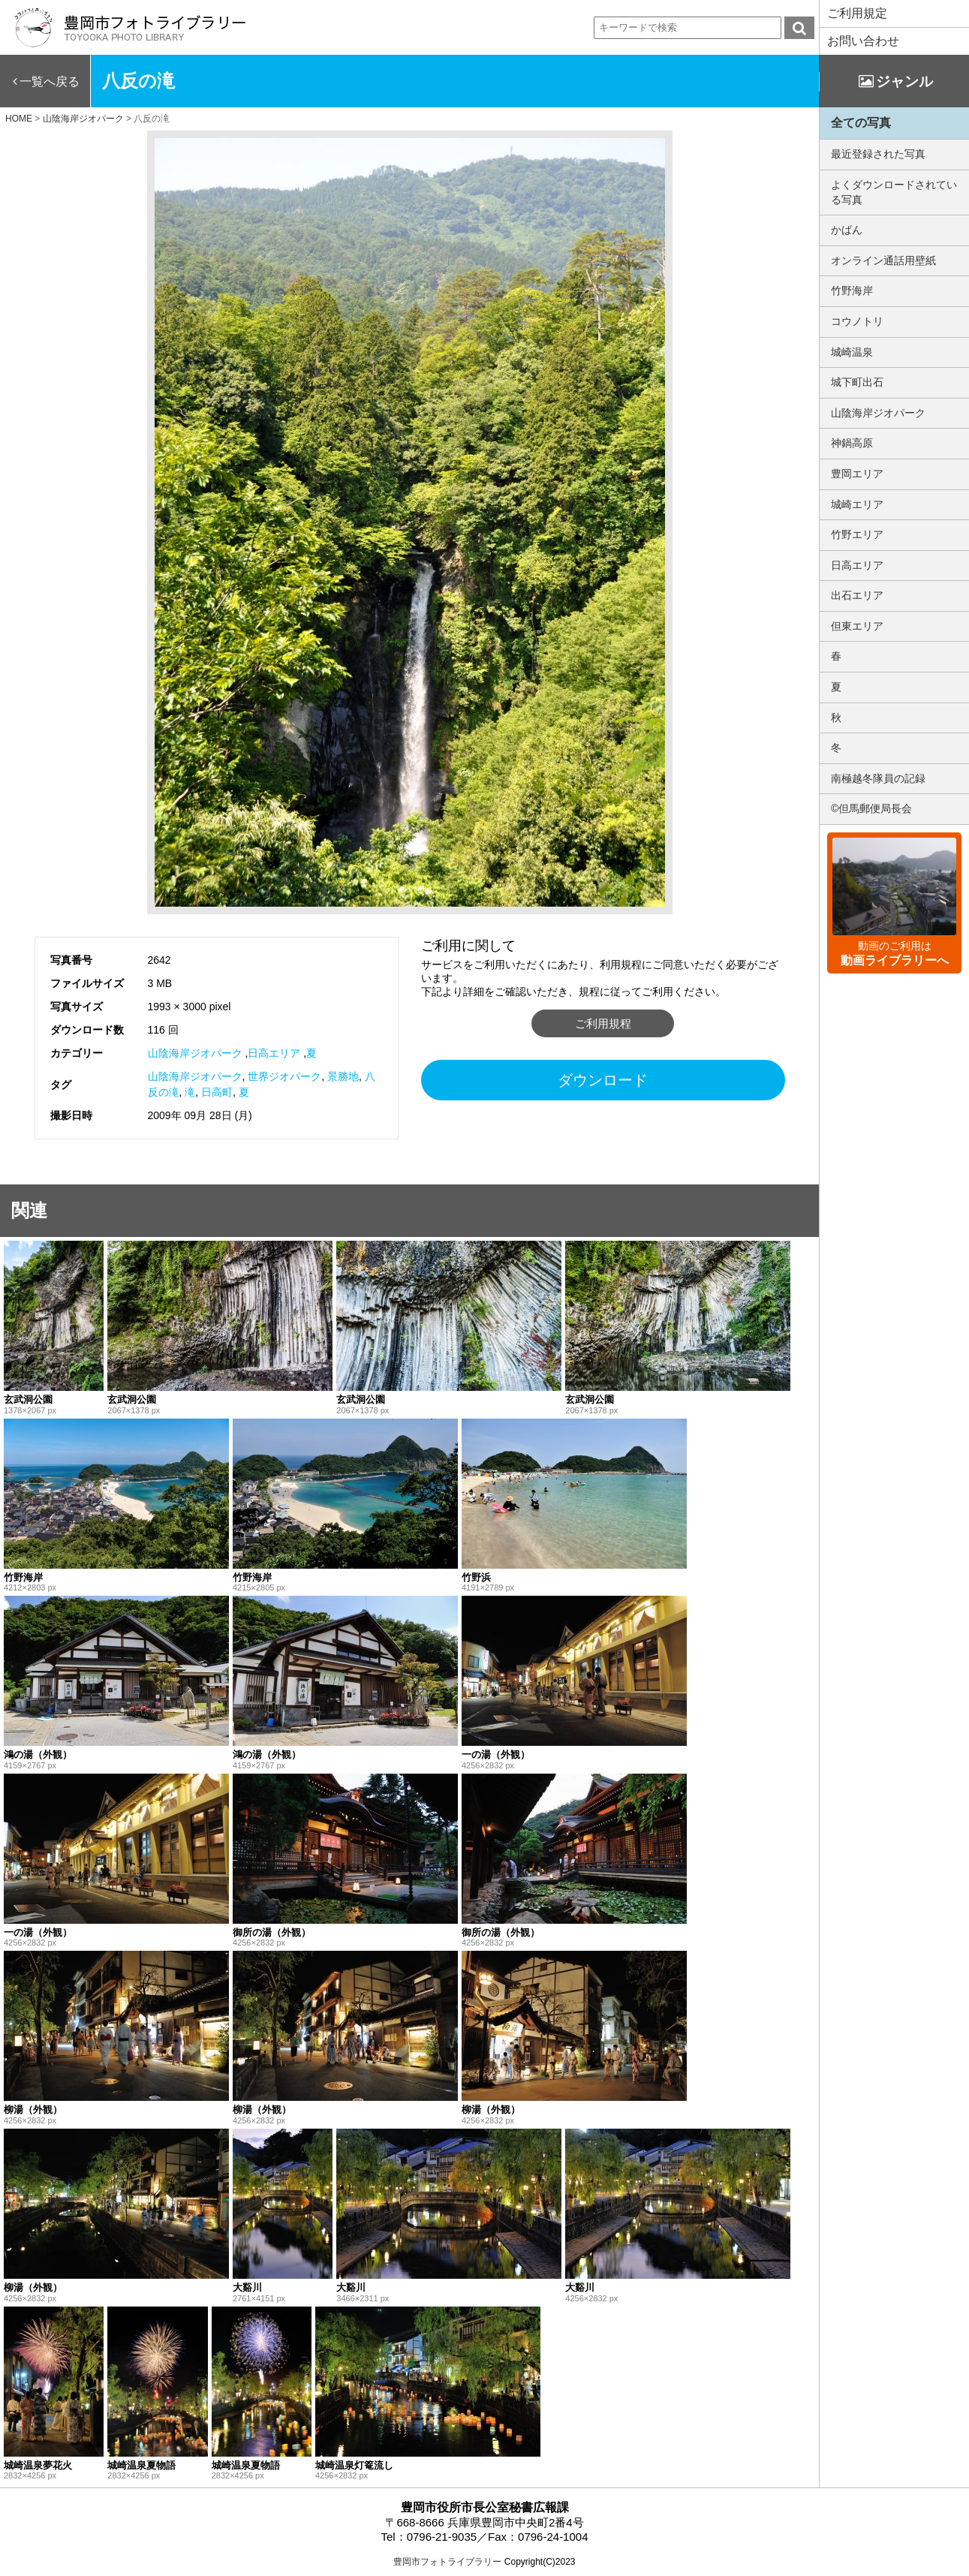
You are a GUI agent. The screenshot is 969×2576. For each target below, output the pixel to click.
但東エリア (857, 626)
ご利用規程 (603, 1023)
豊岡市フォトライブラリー (447, 2561)
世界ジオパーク (284, 1076)
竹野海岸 (852, 290)
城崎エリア (857, 504)
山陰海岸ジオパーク (195, 1053)
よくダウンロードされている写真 (894, 192)
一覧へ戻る (50, 81)
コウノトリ (857, 321)
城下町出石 (857, 382)
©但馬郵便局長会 (871, 808)
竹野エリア (857, 534)
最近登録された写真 (878, 154)
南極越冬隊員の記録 (878, 778)
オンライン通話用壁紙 (883, 260)
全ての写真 (861, 122)
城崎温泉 (852, 352)
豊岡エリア (857, 474)
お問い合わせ (863, 41)
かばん (846, 230)
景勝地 (343, 1076)
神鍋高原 (852, 443)
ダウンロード (603, 1080)
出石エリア (857, 595)
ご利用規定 (857, 13)
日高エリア (274, 1053)
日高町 (217, 1092)
